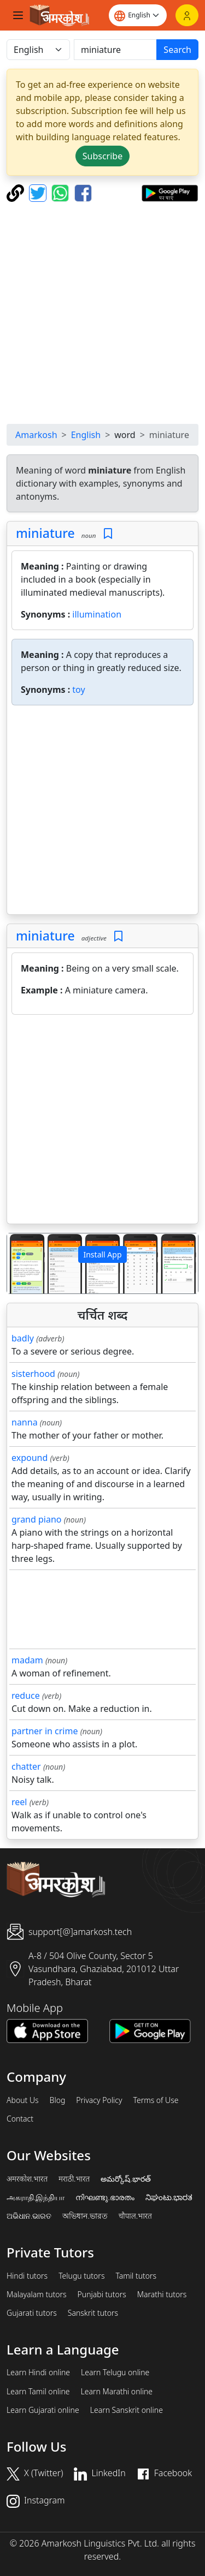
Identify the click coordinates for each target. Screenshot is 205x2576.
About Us (23, 2100)
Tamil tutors (135, 2276)
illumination (96, 614)
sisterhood (33, 1374)
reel (19, 1802)
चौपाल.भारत (135, 2216)
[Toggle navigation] (18, 15)
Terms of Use (155, 2100)
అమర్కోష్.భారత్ (125, 2179)
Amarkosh (36, 435)
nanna (24, 1422)
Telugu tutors (81, 2276)
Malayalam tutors (37, 2294)
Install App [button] (102, 1254)
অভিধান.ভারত (84, 2216)
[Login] (186, 15)
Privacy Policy (99, 2100)
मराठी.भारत (74, 2179)
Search (177, 50)
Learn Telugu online (115, 2372)
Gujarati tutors (32, 2313)
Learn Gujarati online (43, 2410)
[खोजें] (115, 49)
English (86, 435)
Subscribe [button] (102, 156)
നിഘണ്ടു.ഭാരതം (104, 2197)
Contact (20, 2119)
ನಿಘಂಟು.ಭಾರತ (168, 2197)
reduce (25, 1696)
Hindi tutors (27, 2276)
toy (78, 690)
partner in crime (44, 1731)
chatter (26, 1766)
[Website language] (138, 15)
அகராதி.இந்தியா (36, 2197)
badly (22, 1338)
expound (29, 1458)
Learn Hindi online (38, 2372)
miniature (45, 533)
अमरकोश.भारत (27, 2179)
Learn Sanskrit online (126, 2410)
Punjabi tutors (102, 2294)
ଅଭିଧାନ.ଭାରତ (29, 2216)
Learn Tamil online (38, 2391)
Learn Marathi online (117, 2391)
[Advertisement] (102, 313)
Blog (58, 2100)
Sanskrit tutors (93, 2313)
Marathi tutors (162, 2294)
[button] (21, 1263)
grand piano (36, 1519)
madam (27, 1660)
